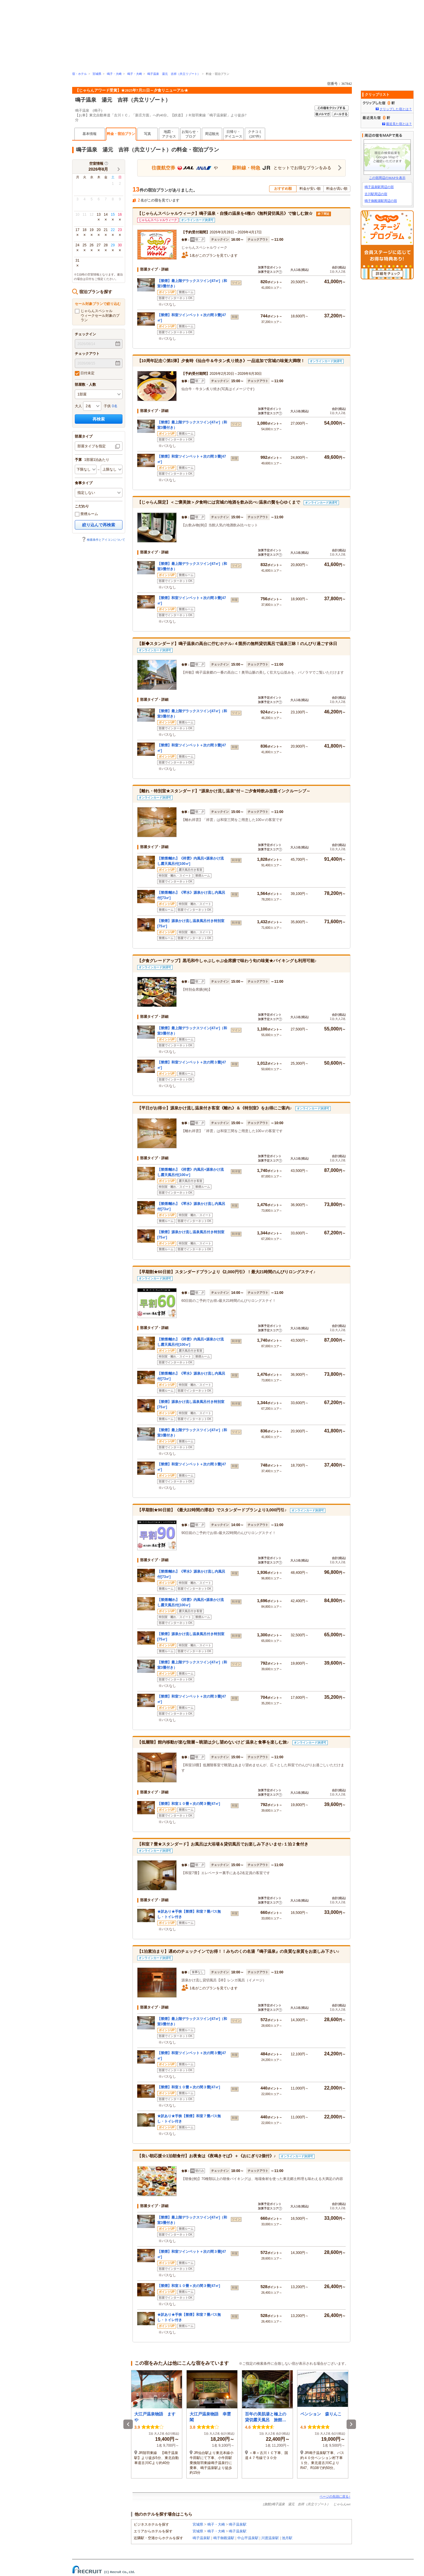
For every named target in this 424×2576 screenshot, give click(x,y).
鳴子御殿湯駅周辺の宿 (381, 200)
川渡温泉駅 (270, 2538)
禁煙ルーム (86, 514)
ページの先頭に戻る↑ (334, 2496)
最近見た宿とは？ (399, 124)
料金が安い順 (310, 189)
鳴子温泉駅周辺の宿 (379, 187)
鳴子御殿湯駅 (223, 2538)
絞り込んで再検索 (98, 524)
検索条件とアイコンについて (103, 539)
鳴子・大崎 (114, 73)
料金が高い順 (336, 189)
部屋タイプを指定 (91, 446)
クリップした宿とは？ (396, 109)
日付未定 (85, 373)
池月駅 (287, 2538)
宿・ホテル (79, 73)
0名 (114, 406)
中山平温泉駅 (248, 2538)
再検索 (98, 419)
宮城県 (96, 73)
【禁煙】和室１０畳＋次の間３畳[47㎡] (188, 1804)
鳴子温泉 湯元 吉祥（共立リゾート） (173, 73)
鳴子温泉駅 (237, 2524)
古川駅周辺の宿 (376, 194)
